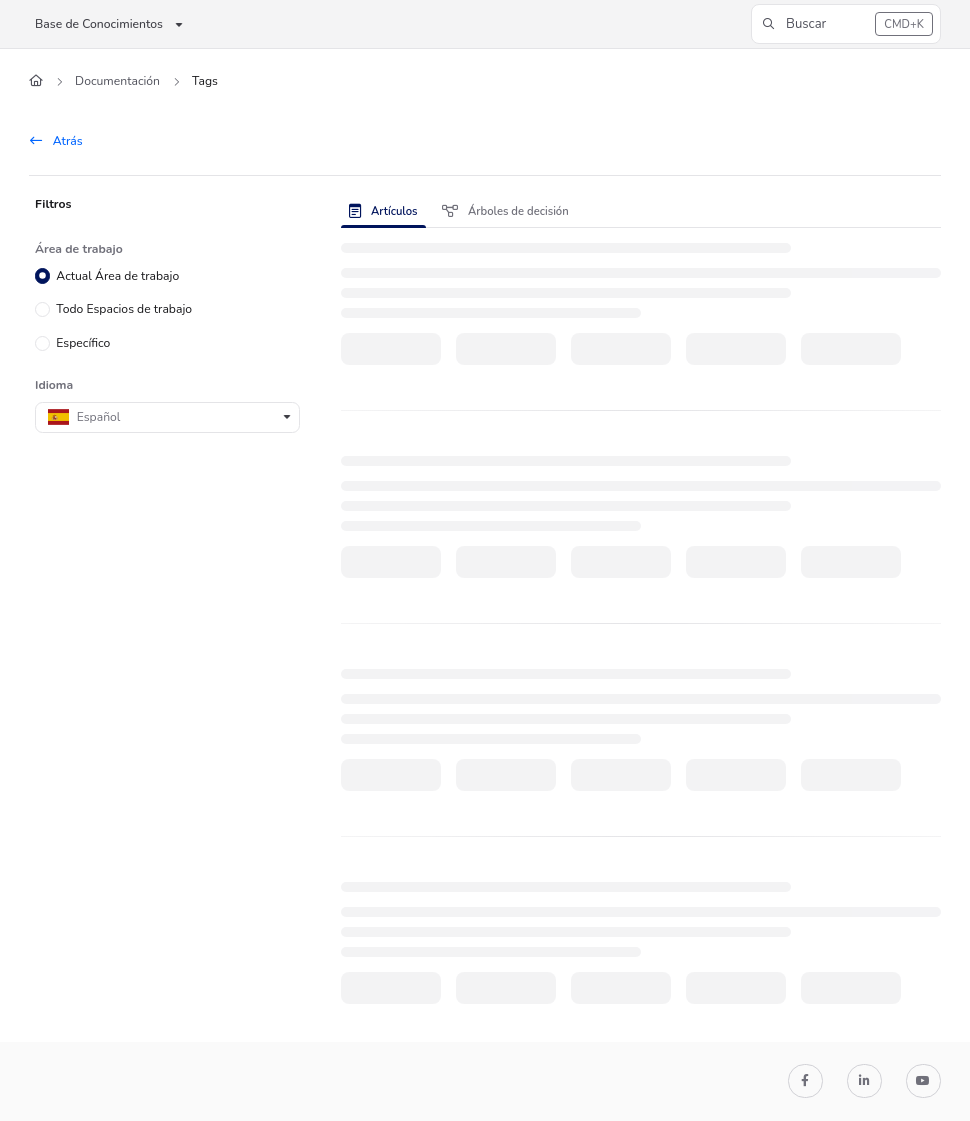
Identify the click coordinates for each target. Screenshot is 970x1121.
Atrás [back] (56, 141)
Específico (83, 343)
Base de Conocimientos (99, 24)
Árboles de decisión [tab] (505, 211)
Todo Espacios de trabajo (124, 309)
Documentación (117, 81)
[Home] (36, 81)
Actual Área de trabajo (117, 275)
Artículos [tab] (383, 211)
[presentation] (387, 211)
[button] (846, 24)
